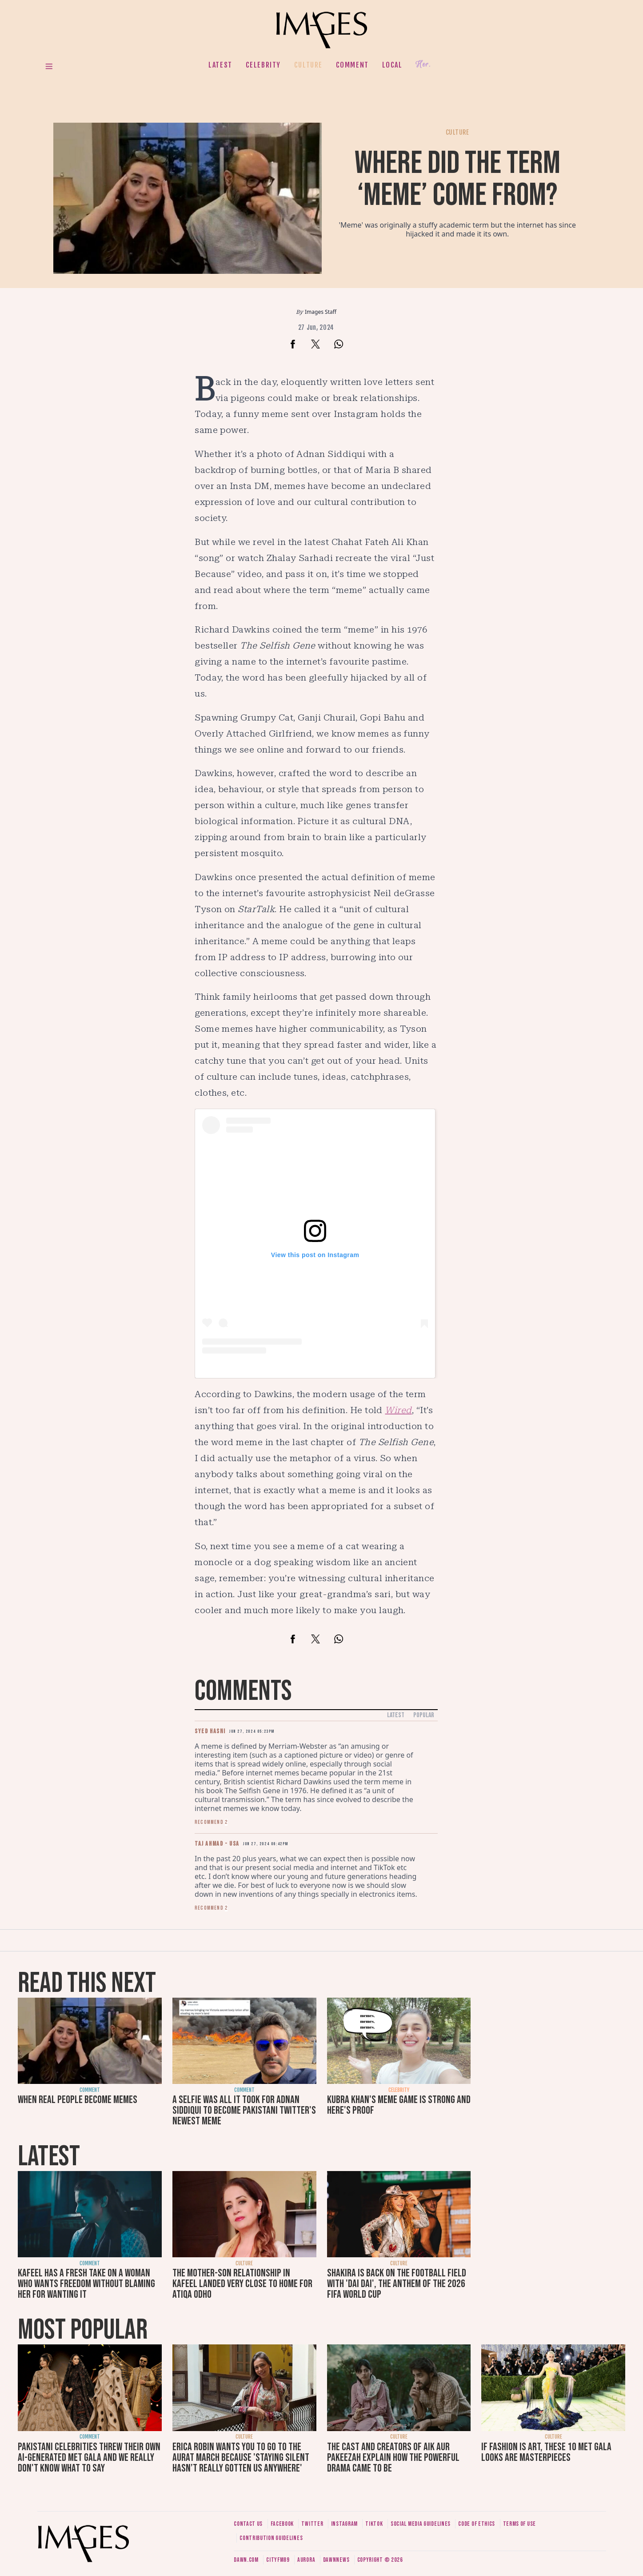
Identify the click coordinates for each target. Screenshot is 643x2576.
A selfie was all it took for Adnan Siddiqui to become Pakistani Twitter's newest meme (244, 2110)
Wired (398, 1410)
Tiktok (374, 2524)
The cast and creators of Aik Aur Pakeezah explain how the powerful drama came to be (393, 2457)
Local (392, 64)
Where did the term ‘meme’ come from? (457, 179)
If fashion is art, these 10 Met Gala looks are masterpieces (546, 2452)
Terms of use (519, 2524)
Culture (308, 64)
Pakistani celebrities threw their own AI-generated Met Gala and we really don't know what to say (89, 2457)
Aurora (306, 2560)
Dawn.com (246, 2560)
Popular (423, 1715)
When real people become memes (77, 2099)
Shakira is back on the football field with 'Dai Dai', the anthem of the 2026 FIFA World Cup (396, 2284)
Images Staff (320, 312)
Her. (423, 64)
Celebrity (263, 64)
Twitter (312, 2524)
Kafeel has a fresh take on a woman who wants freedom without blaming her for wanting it (86, 2284)
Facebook (282, 2524)
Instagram (344, 2524)
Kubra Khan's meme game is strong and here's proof (399, 2105)
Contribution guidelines (271, 2538)
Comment (352, 64)
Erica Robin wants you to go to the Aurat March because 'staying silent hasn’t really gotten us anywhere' (240, 2457)
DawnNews (336, 2560)
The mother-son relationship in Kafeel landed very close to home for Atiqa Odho (242, 2284)
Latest (220, 64)
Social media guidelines (421, 2524)
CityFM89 (278, 2560)
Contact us (248, 2524)
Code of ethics (476, 2524)
